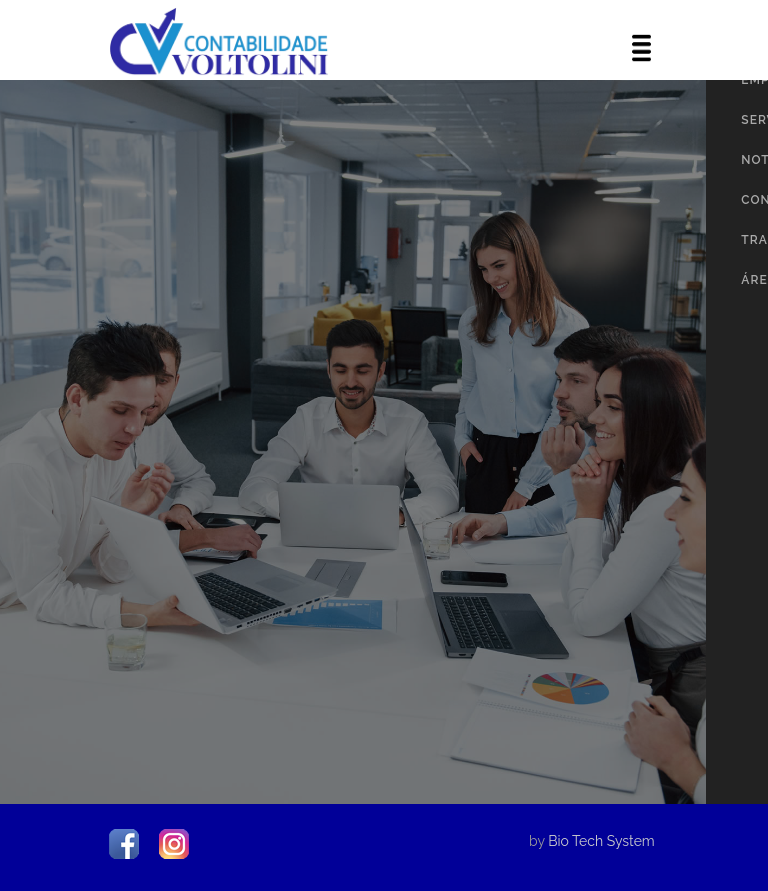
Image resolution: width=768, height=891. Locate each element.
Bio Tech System (601, 841)
